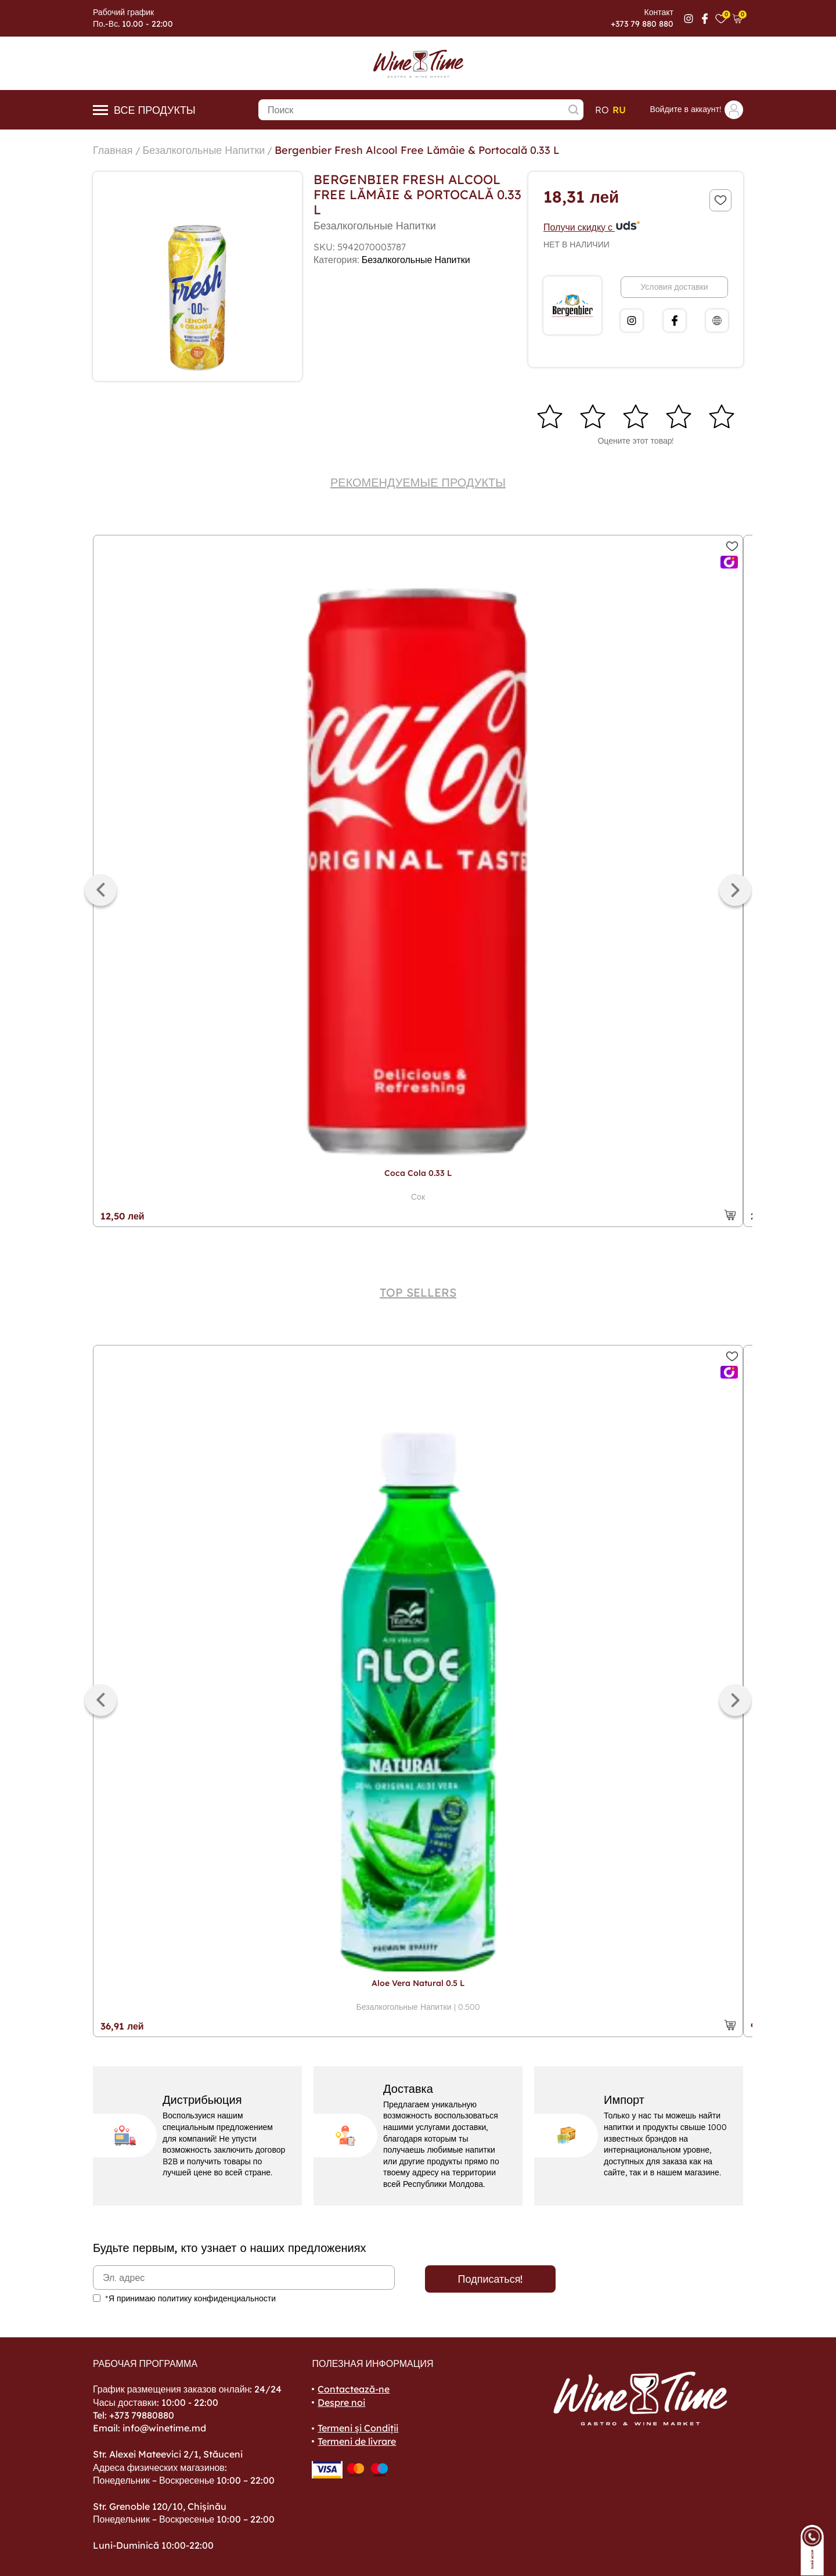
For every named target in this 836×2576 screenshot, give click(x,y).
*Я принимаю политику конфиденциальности (190, 2298)
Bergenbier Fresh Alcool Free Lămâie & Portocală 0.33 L (417, 150)
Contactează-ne (354, 2389)
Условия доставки (674, 287)
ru (619, 110)
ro (602, 110)
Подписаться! (490, 2279)
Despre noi (341, 2402)
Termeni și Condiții (358, 2428)
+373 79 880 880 (642, 24)
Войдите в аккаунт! (696, 109)
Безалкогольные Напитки (204, 150)
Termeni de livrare (357, 2441)
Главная (113, 150)
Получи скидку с (592, 227)
